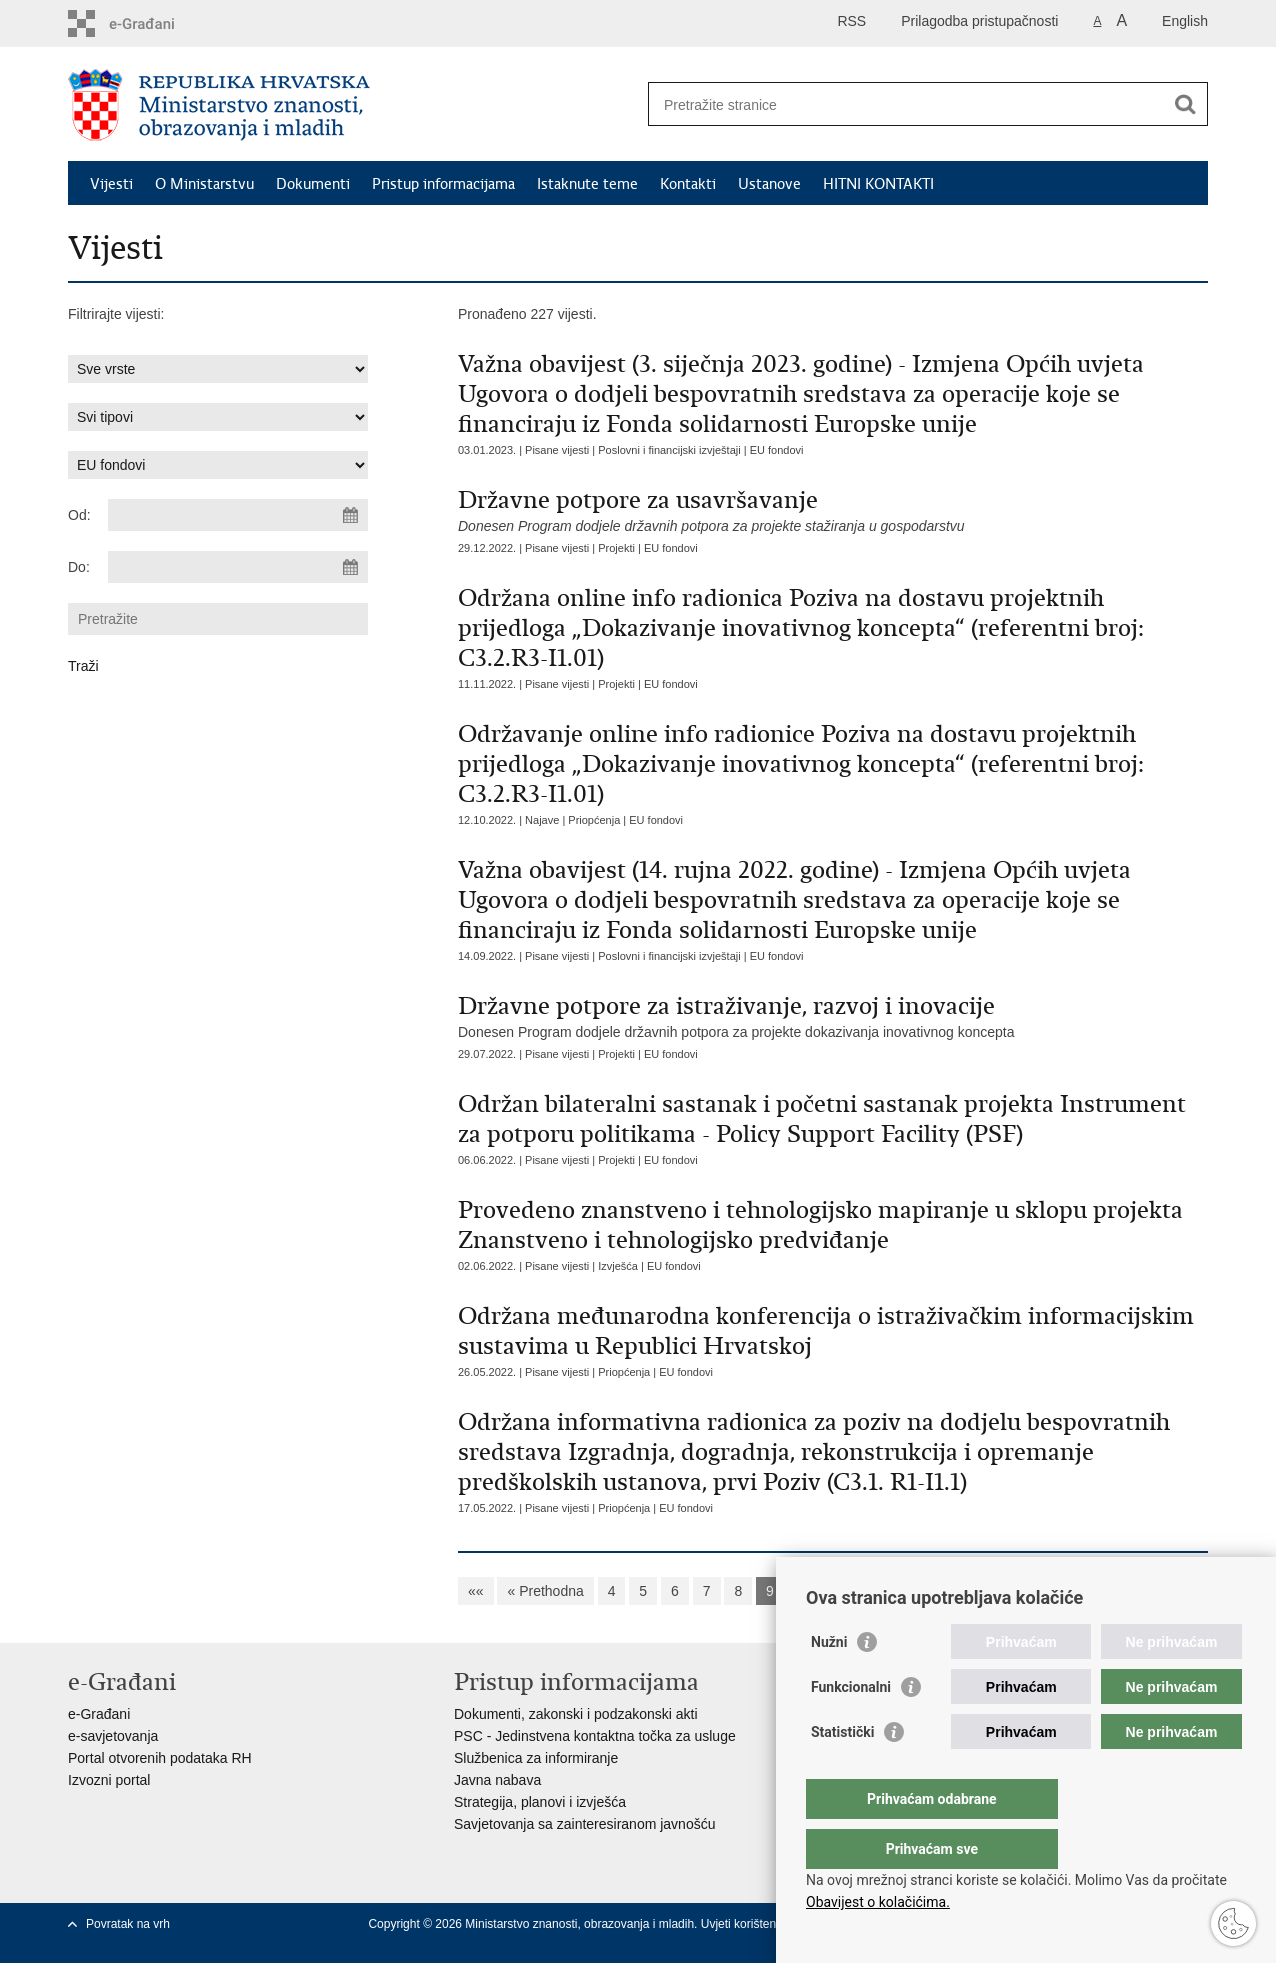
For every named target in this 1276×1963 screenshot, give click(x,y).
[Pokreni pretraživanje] (1185, 104)
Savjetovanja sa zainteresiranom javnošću (584, 1824)
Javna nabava (497, 1780)
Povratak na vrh (128, 1924)
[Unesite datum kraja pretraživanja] (238, 567)
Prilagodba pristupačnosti (979, 21)
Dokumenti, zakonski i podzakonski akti (576, 1714)
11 (845, 1591)
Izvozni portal (109, 1780)
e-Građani (99, 1714)
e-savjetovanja (113, 1736)
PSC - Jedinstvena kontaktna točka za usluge (595, 1736)
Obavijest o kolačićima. (878, 1902)
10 (806, 1591)
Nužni (829, 1682)
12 (885, 1591)
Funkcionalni (851, 1727)
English (1185, 21)
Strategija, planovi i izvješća (540, 1802)
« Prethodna (545, 1591)
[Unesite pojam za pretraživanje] (906, 104)
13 (924, 1591)
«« (476, 1591)
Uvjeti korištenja (745, 1924)
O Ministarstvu (204, 184)
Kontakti (688, 184)
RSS (851, 21)
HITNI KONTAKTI (878, 184)
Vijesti (111, 184)
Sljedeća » (988, 1591)
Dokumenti (313, 184)
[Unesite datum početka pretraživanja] (238, 515)
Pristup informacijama (443, 184)
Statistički (842, 1772)
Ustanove (769, 184)
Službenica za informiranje (536, 1758)
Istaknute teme (587, 184)
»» (1053, 1591)
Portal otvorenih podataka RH (160, 1758)
